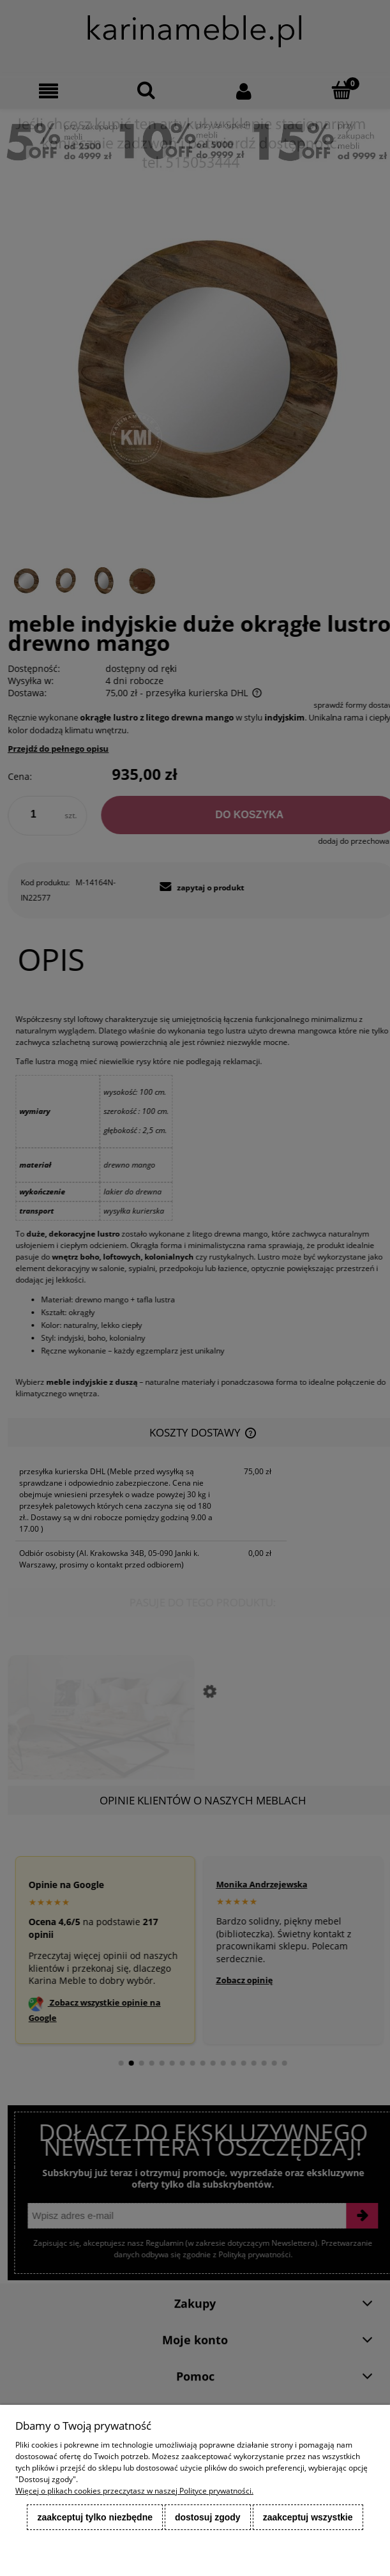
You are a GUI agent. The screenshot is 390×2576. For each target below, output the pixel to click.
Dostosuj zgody (208, 2517)
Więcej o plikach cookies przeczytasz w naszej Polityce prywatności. (134, 2490)
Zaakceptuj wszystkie (308, 2517)
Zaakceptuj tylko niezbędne (95, 2517)
